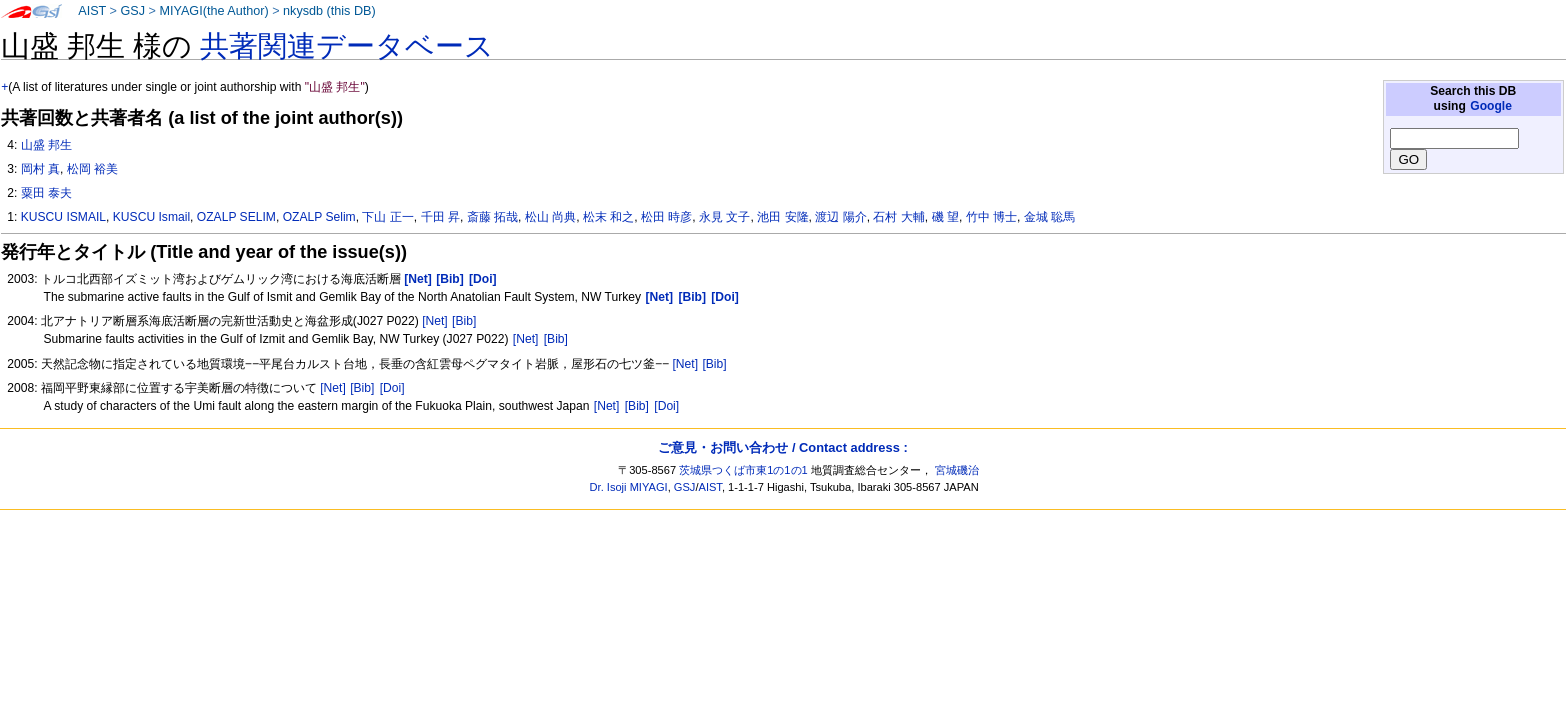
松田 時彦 (666, 217)
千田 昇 (440, 217)
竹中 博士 (991, 217)
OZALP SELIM (236, 217)
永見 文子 (724, 217)
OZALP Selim (319, 217)
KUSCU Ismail (151, 217)
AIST (92, 11)
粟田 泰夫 (46, 193)
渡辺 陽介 (840, 217)
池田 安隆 (782, 217)
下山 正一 (387, 217)
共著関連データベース (347, 46)
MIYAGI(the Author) (213, 11)
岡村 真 (40, 169)
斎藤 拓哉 (492, 217)
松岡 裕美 (92, 169)
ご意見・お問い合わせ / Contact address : (782, 447)
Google (1491, 106)
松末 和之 (608, 217)
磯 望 (945, 217)
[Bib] (464, 321)
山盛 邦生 (46, 145)
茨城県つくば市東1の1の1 (743, 470)
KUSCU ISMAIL (63, 217)
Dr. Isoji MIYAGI (629, 487)
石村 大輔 (898, 217)
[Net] (435, 321)
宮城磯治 (957, 470)
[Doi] (392, 388)
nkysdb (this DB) (329, 11)
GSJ (132, 11)
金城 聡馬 (1049, 217)
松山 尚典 (550, 217)
